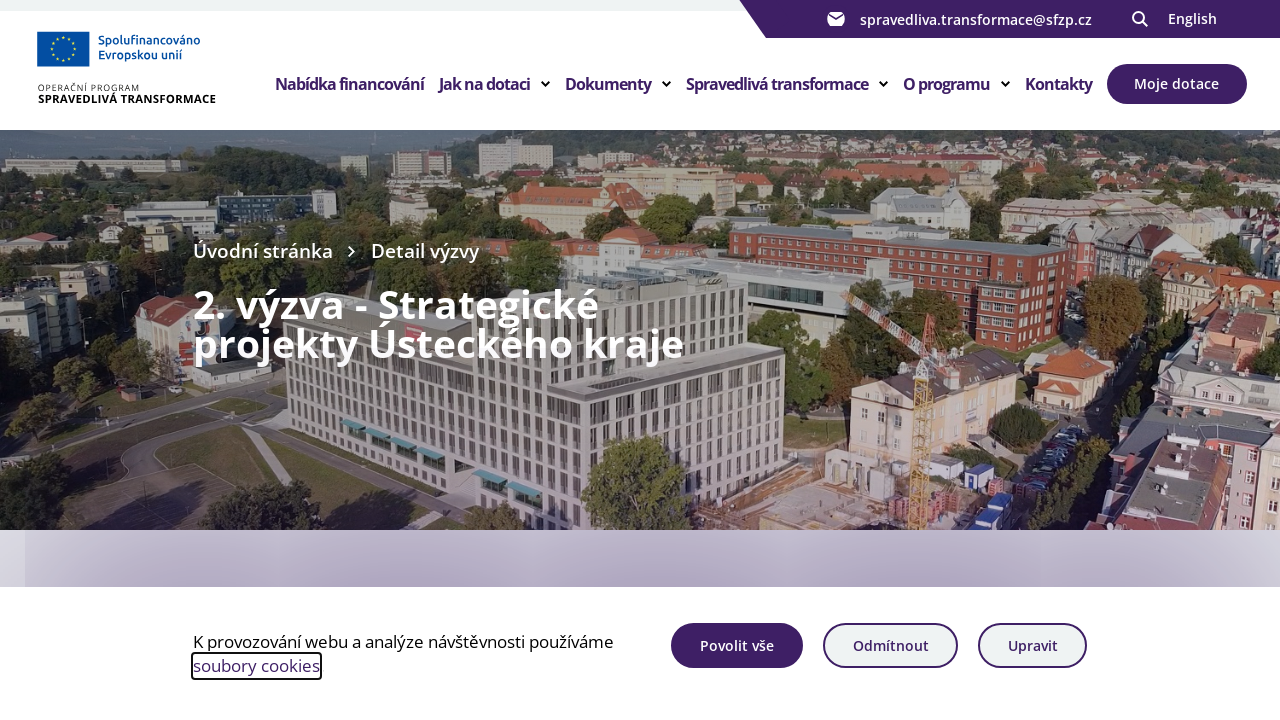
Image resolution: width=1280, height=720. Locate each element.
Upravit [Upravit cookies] (1033, 645)
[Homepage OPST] (154, 71)
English (1192, 18)
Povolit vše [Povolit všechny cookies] (737, 645)
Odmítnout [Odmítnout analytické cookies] (891, 645)
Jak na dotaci (484, 84)
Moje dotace (1176, 83)
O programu (946, 84)
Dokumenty (608, 84)
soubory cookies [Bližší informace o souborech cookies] (256, 665)
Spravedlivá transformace (777, 84)
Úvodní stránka (263, 251)
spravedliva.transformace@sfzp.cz (957, 19)
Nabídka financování (349, 84)
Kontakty (1058, 84)
